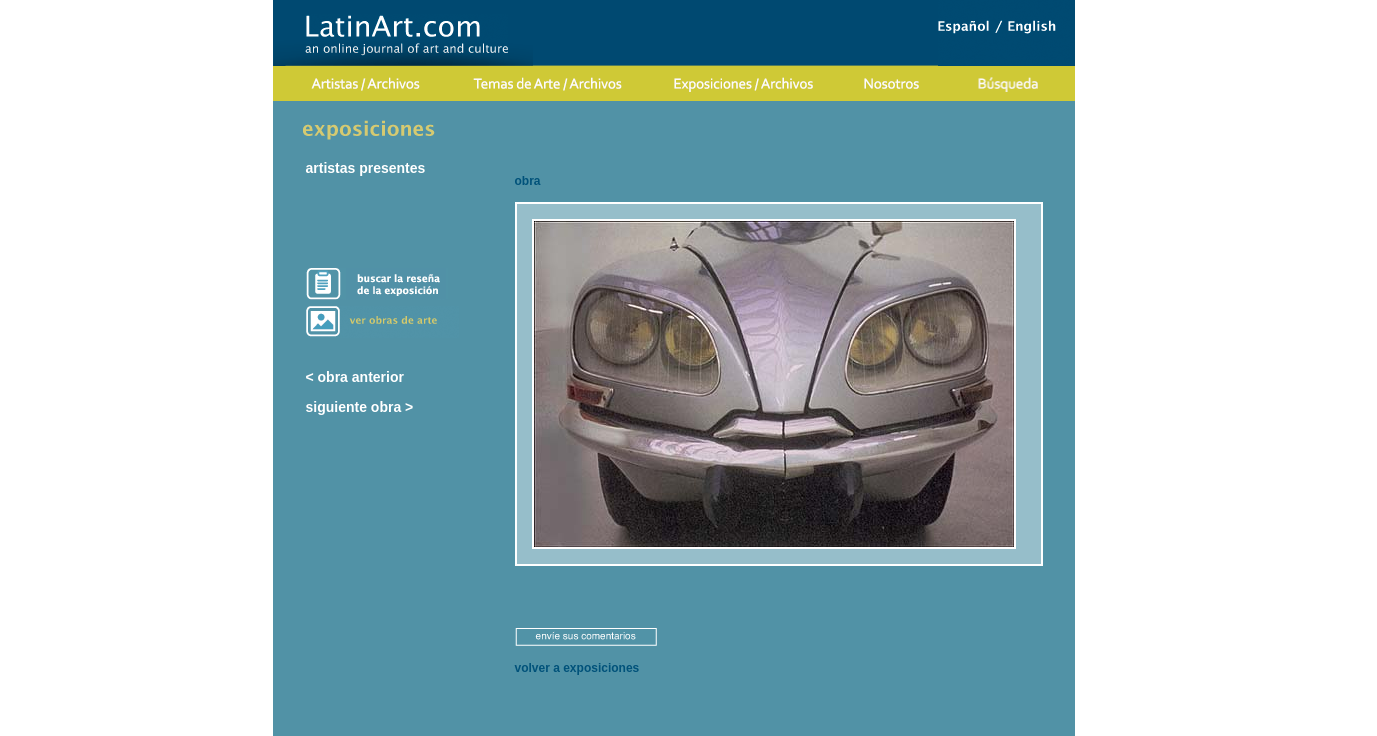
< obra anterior (355, 377)
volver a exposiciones (577, 668)
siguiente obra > (360, 407)
